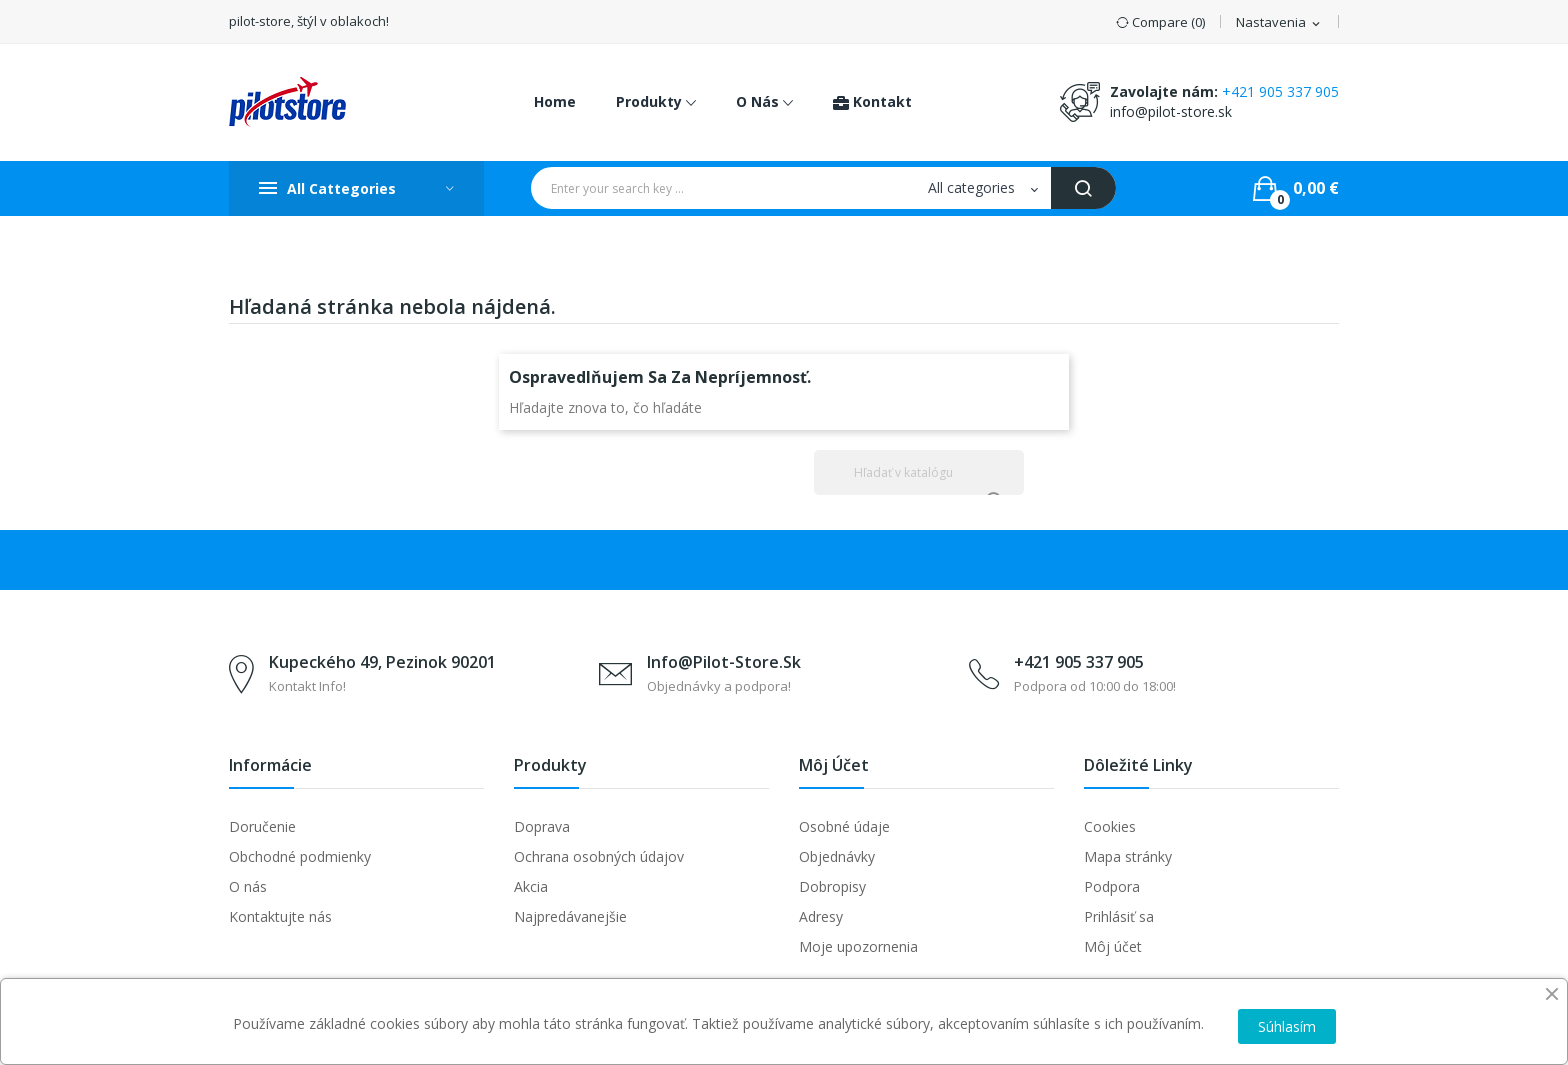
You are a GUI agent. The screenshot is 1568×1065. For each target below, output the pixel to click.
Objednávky (837, 856)
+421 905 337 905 (1280, 91)
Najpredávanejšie (570, 916)
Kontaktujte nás (280, 916)
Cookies (1110, 826)
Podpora (1112, 886)
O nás (248, 886)
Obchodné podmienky (300, 856)
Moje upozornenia (858, 946)
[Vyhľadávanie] (919, 472)
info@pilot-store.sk (1171, 111)
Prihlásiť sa (1119, 916)
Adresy (821, 916)
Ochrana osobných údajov (599, 856)
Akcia (531, 886)
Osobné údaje (844, 826)
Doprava (542, 826)
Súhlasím (1287, 1026)
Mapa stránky (1128, 856)
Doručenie (262, 826)
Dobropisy (832, 886)
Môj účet (1113, 946)
